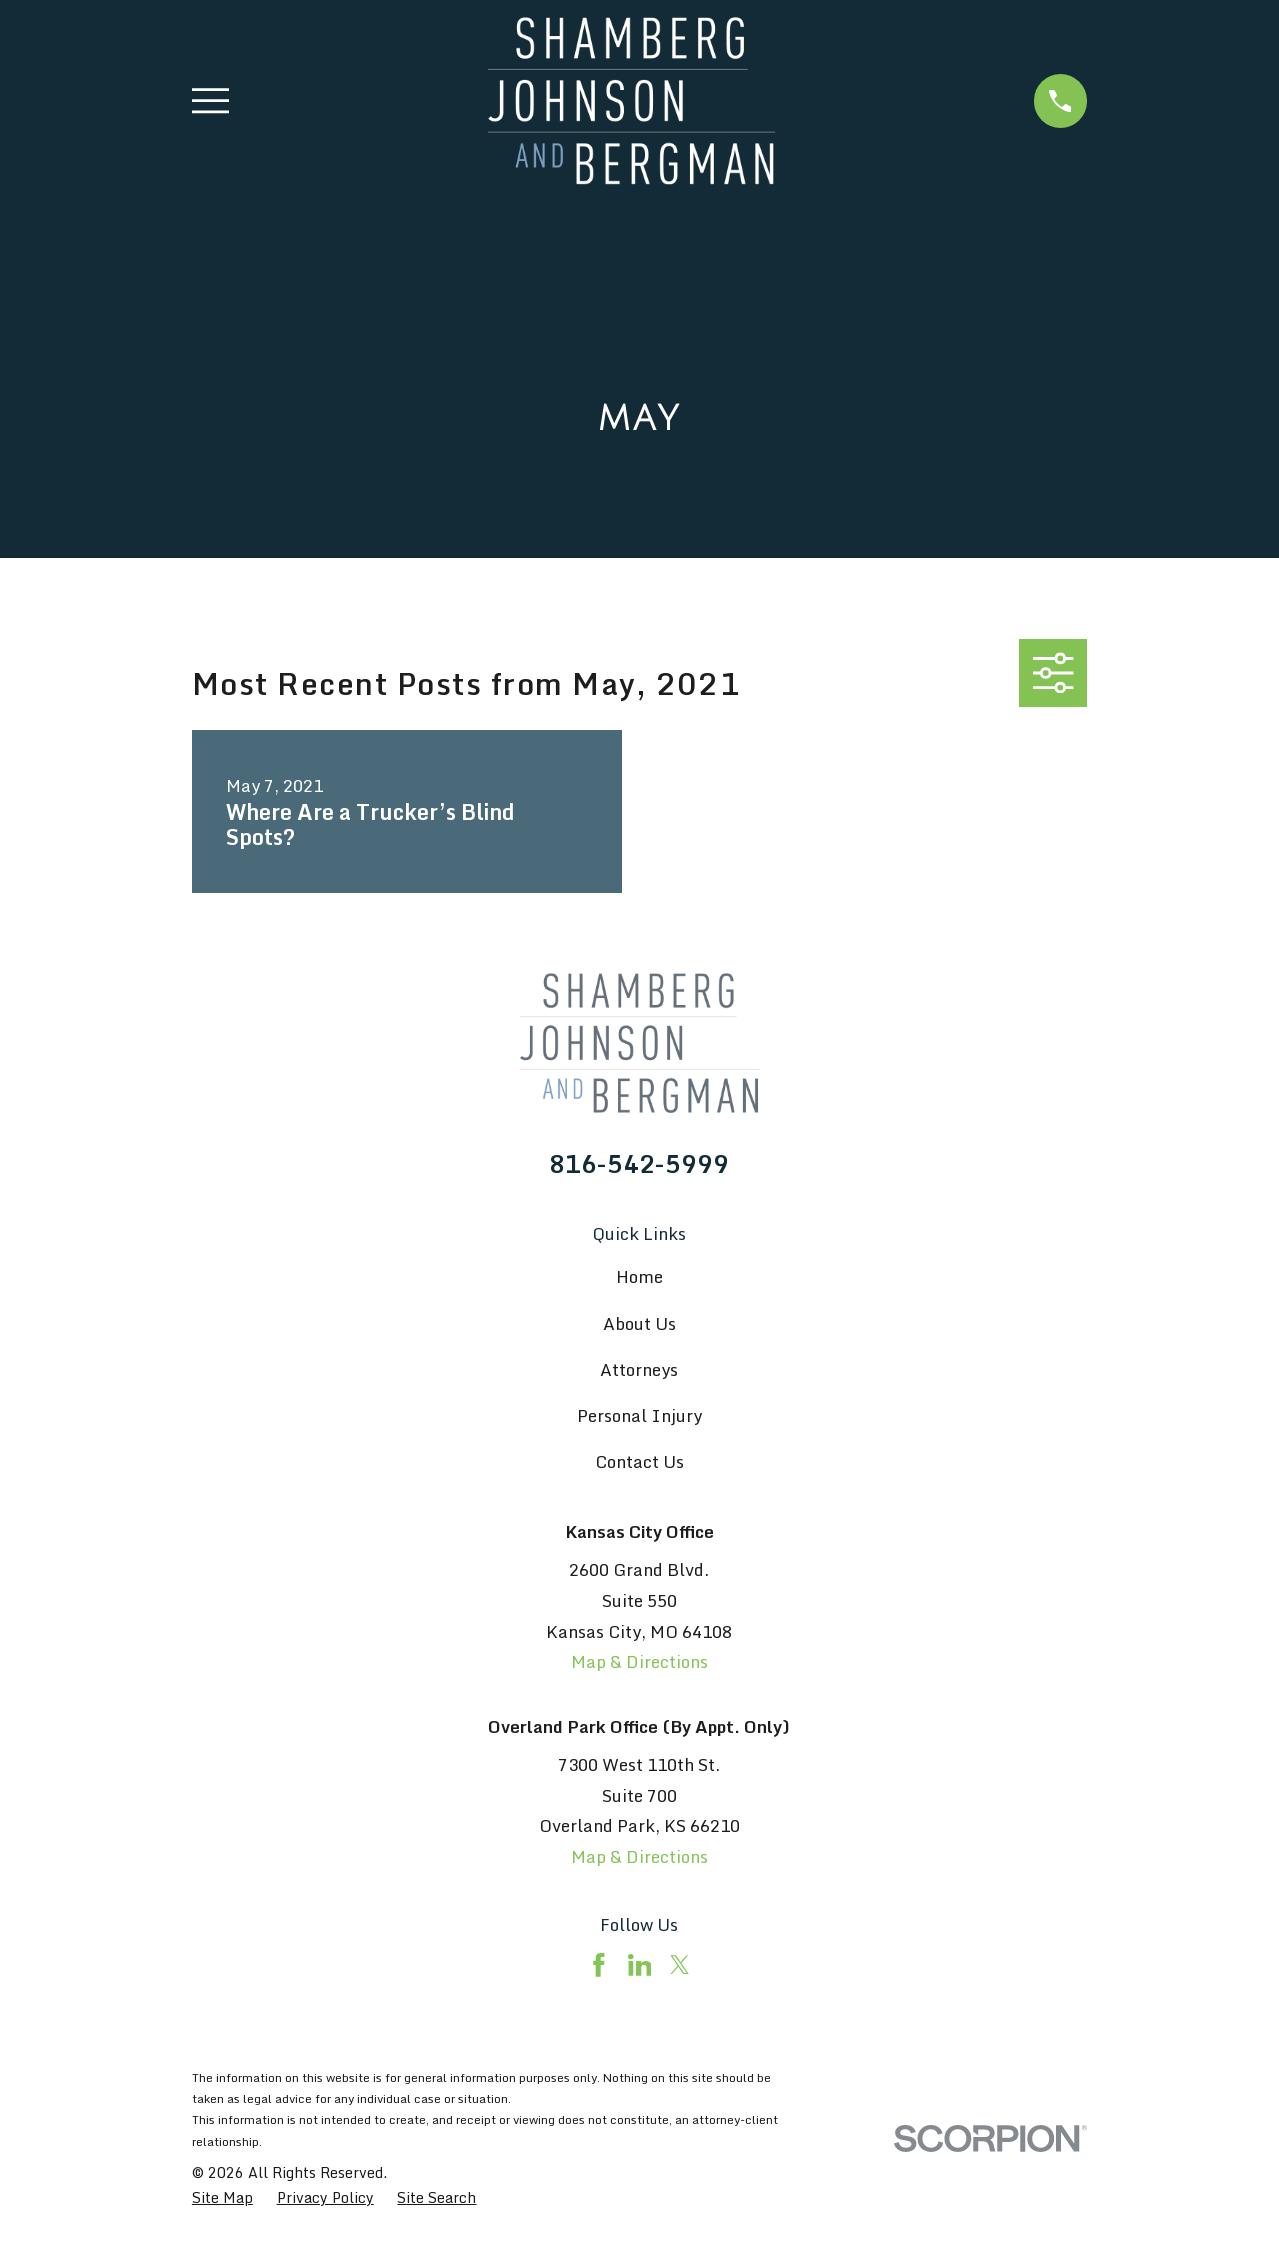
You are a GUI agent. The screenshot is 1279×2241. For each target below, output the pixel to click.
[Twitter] (680, 1965)
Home (639, 1276)
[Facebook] (599, 1965)
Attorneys (639, 1369)
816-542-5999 (639, 1164)
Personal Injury (639, 1415)
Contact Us (639, 1461)
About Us (639, 1323)
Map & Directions (639, 1661)
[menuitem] (222, 2198)
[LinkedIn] (640, 1965)
